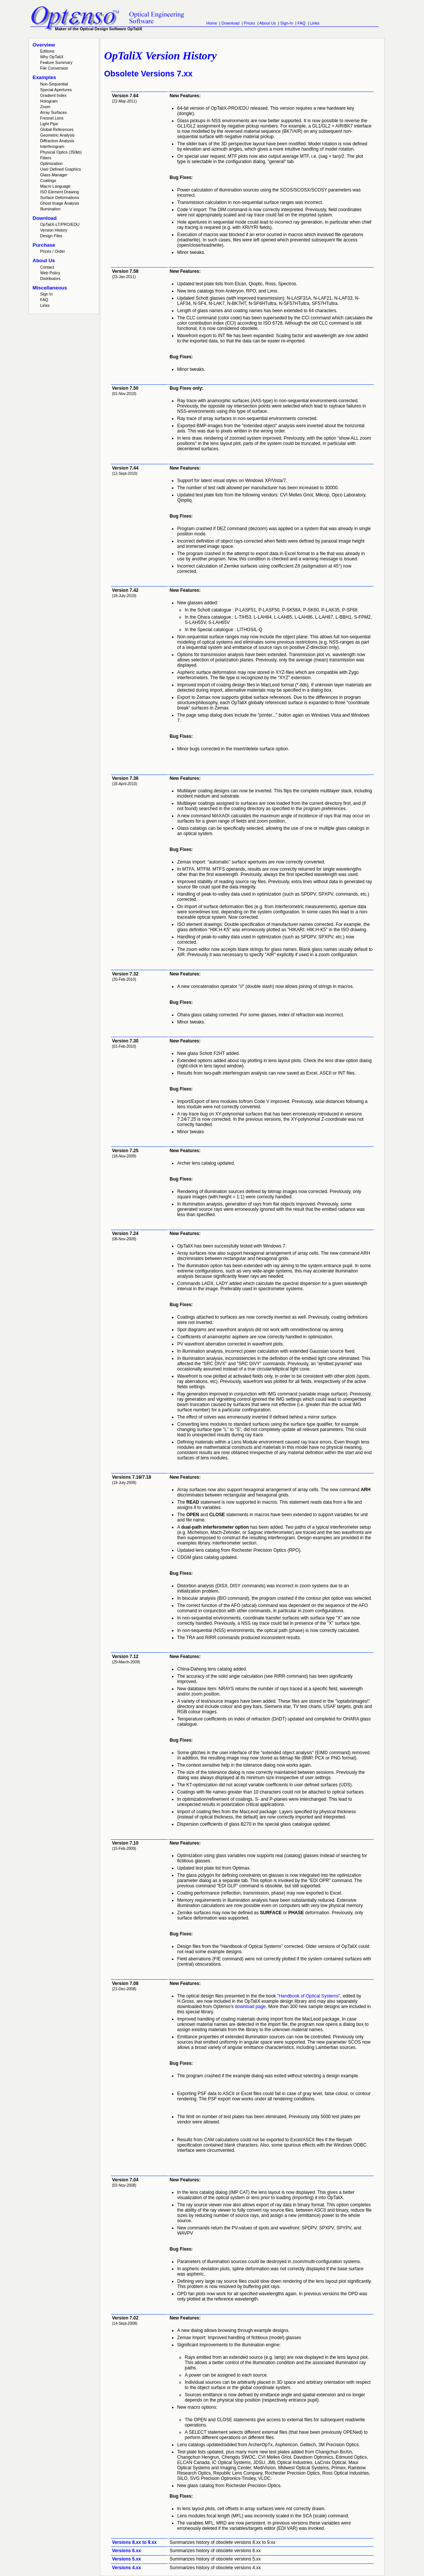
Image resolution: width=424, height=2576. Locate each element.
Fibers (45, 158)
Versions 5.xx (126, 2559)
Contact (47, 267)
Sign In (46, 294)
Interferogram (52, 146)
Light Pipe (49, 123)
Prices (249, 23)
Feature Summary (56, 62)
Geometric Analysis (57, 135)
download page (250, 2006)
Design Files (51, 235)
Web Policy (50, 273)
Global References (56, 129)
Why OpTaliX (52, 56)
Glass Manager (53, 175)
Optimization (51, 163)
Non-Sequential (54, 84)
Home (211, 23)
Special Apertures (56, 89)
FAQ (302, 23)
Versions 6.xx (126, 2550)
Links (315, 23)
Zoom (45, 106)
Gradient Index (53, 95)
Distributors (50, 278)
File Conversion (54, 68)
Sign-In (286, 23)
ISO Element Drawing (59, 192)
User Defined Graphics (60, 169)
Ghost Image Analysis (59, 203)
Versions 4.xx (126, 2567)
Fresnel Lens (52, 118)
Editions (47, 51)
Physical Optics (61, 152)
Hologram (49, 101)
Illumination (50, 209)
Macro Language (55, 186)
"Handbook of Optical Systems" (308, 1996)
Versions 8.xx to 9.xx (134, 2542)
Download (230, 23)
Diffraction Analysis (57, 140)
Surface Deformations (59, 197)
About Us (267, 23)
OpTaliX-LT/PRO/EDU (60, 224)
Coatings (48, 180)
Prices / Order (52, 251)
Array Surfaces (53, 112)
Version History (53, 230)
